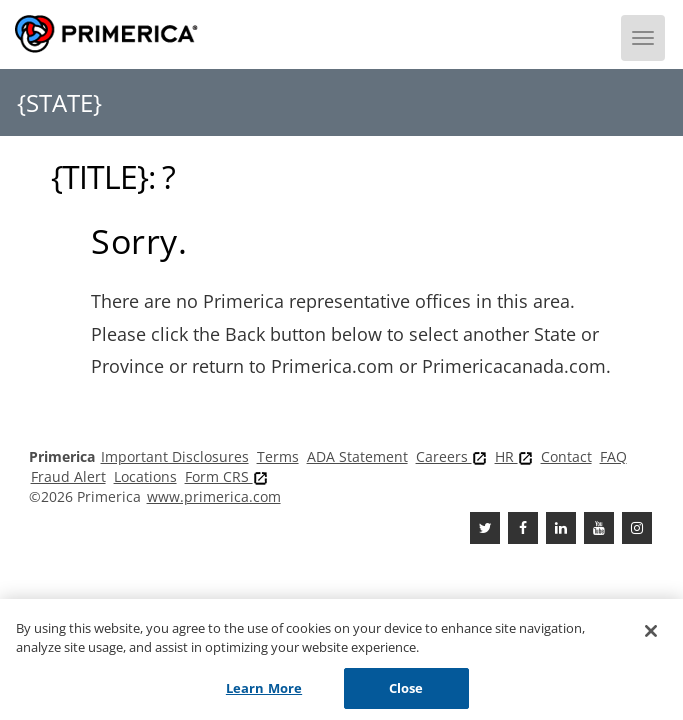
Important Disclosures (175, 456)
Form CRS (226, 476)
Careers (451, 456)
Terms (278, 456)
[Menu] (643, 38)
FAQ (613, 456)
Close (406, 692)
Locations (145, 476)
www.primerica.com (214, 496)
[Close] (651, 635)
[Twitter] (485, 528)
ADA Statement (357, 456)
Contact (566, 456)
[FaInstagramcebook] (637, 528)
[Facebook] (523, 528)
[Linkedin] (561, 528)
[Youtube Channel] (599, 528)
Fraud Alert (68, 476)
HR (514, 456)
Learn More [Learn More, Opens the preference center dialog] (264, 692)
